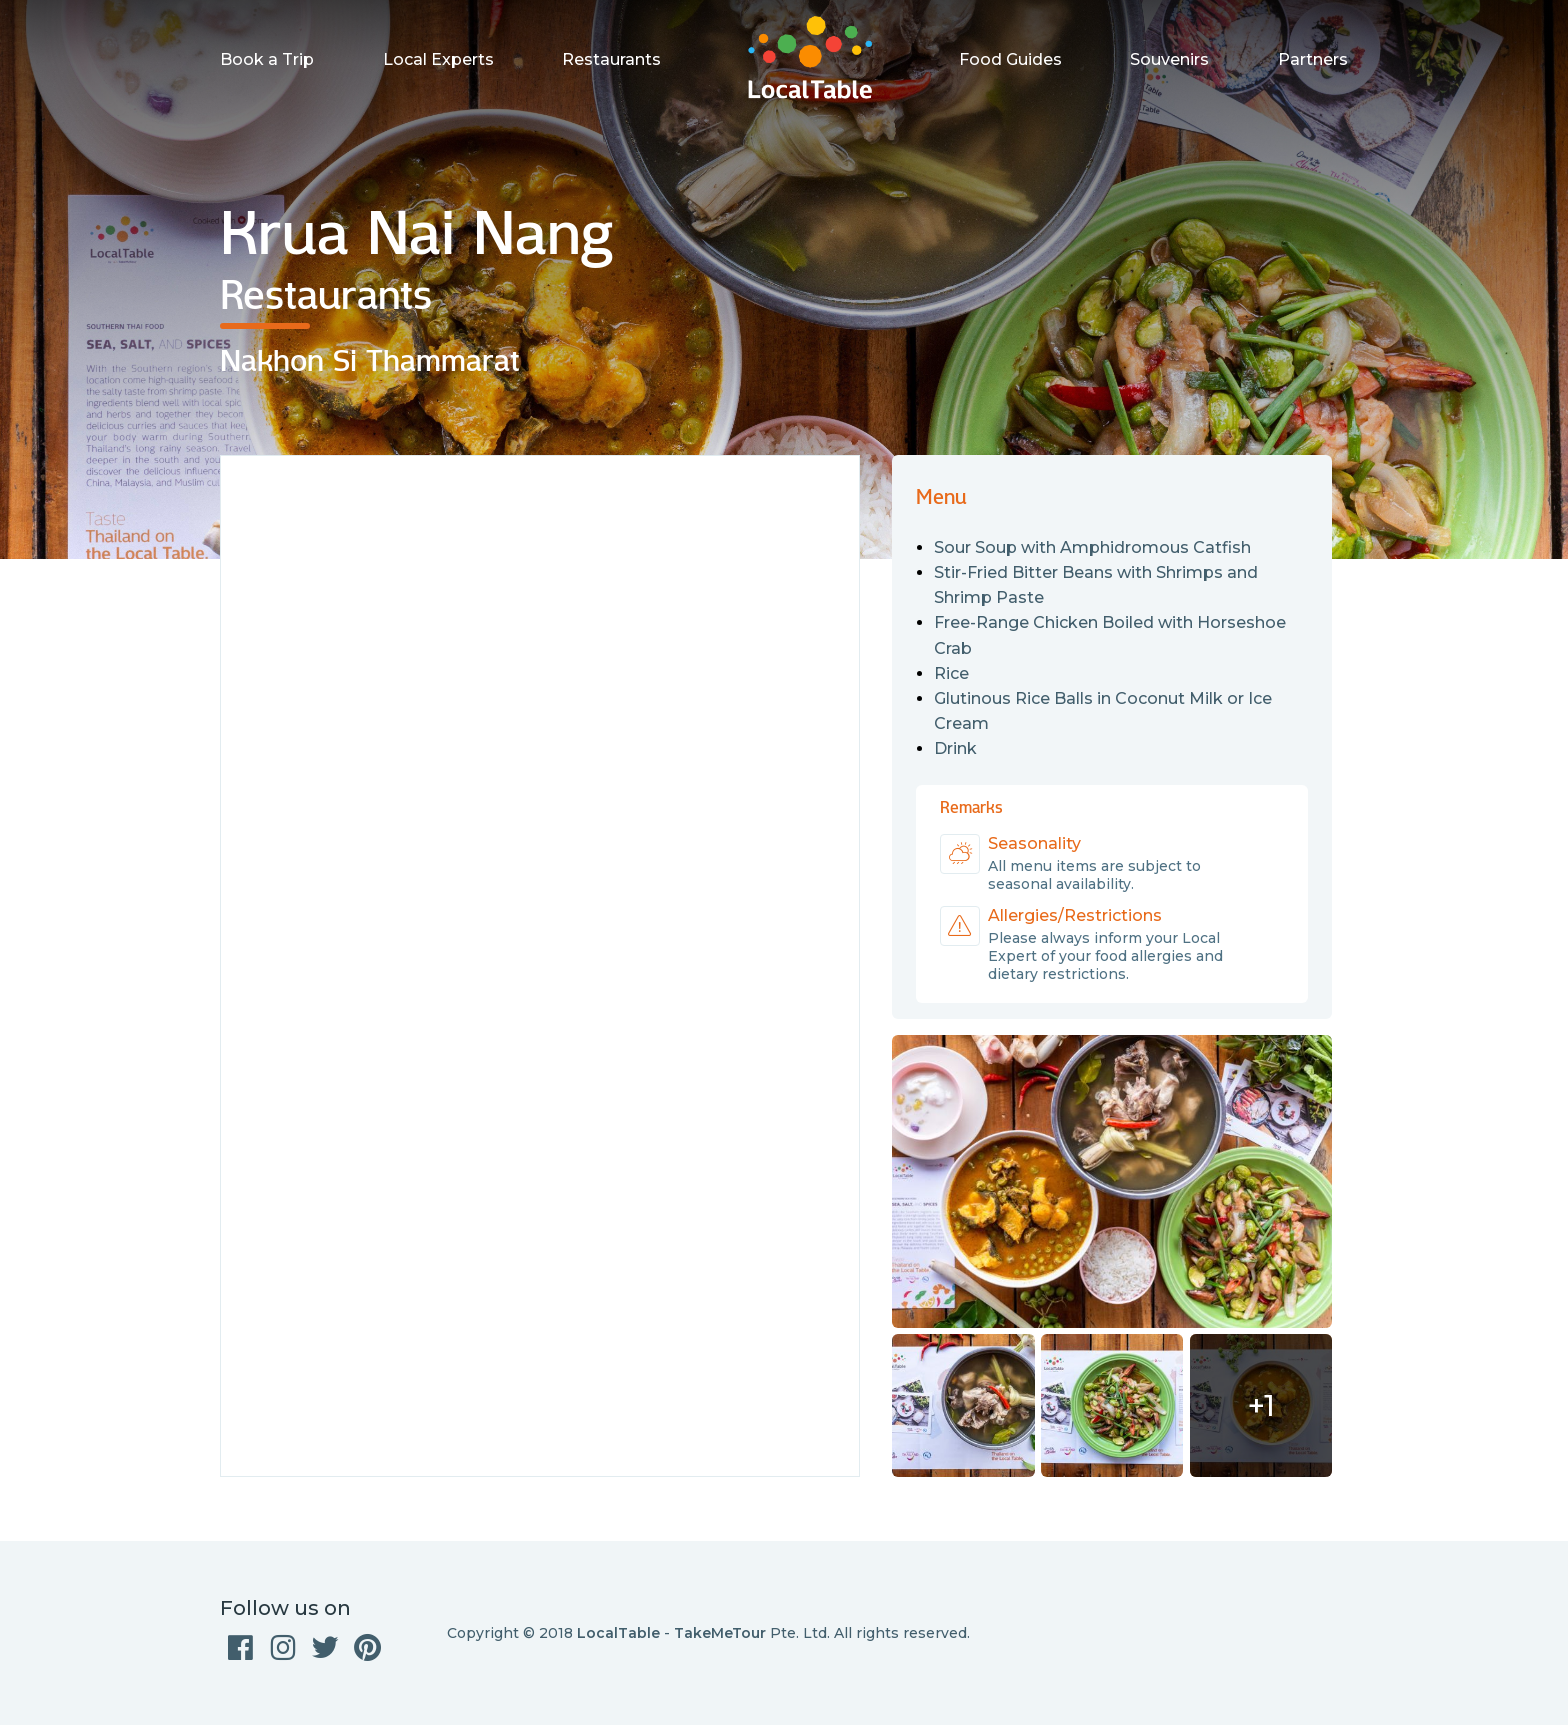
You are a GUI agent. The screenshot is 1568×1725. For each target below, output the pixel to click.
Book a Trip (267, 59)
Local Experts (438, 59)
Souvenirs (1169, 59)
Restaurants (611, 59)
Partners (1313, 59)
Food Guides (1010, 59)
